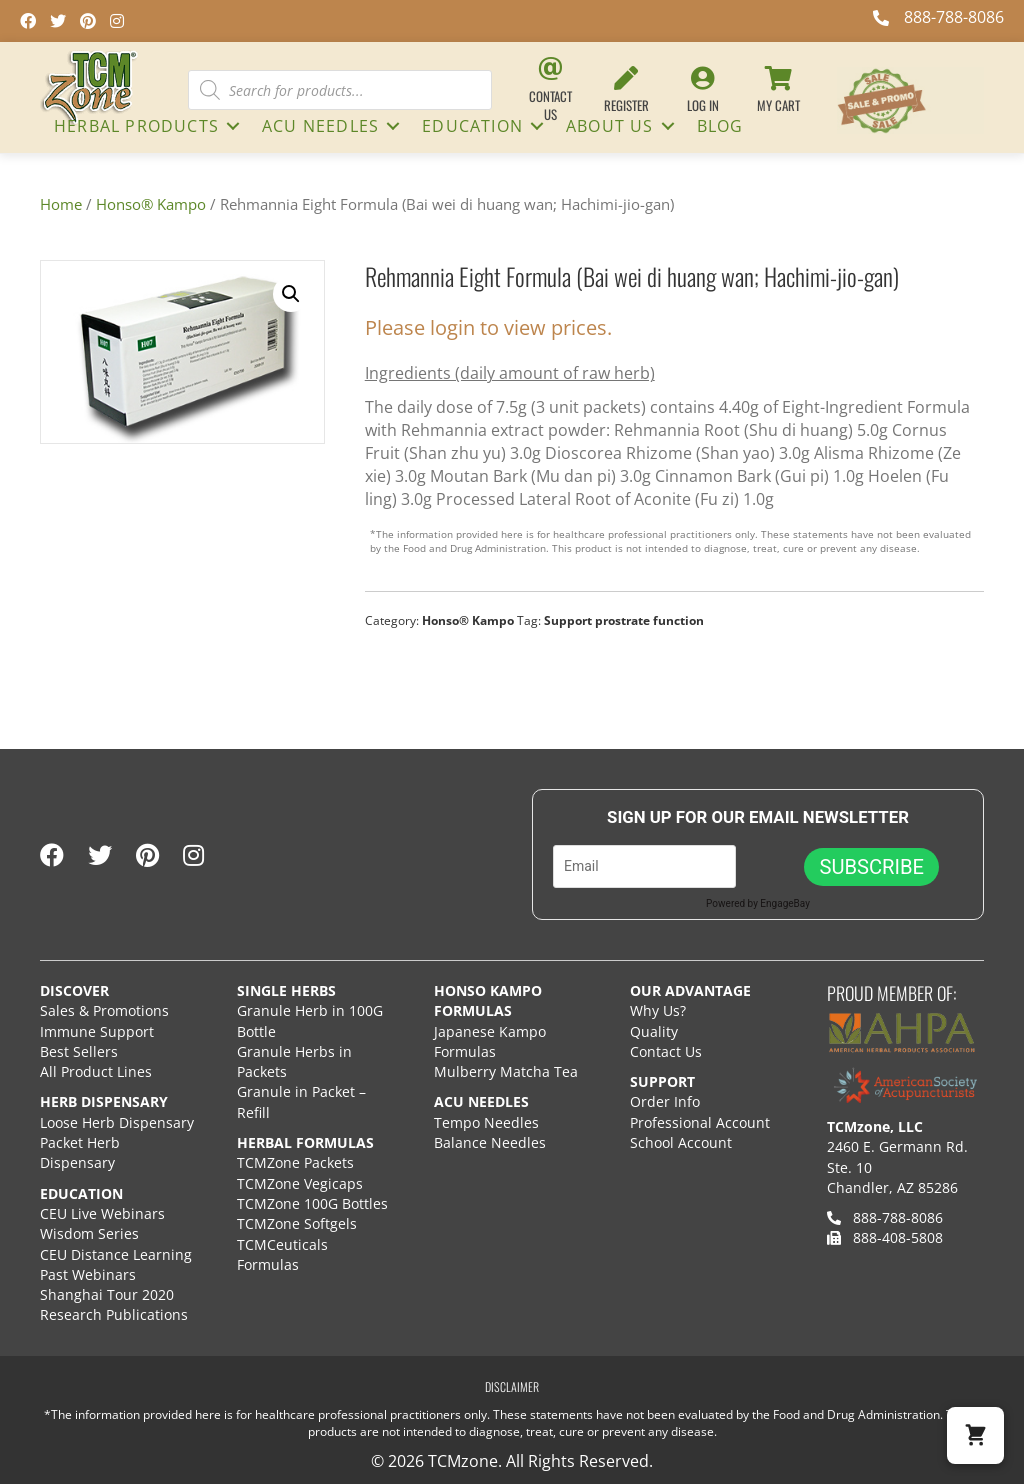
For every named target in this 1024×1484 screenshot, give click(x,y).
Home (61, 204)
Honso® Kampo (151, 204)
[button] (233, 126)
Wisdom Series (89, 1233)
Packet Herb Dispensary (80, 1152)
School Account (681, 1142)
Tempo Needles (488, 1122)
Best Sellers (79, 1051)
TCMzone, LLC (875, 1126)
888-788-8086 (885, 1217)
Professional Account (700, 1122)
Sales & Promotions (104, 1010)
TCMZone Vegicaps (300, 1183)
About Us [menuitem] (610, 126)
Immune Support (97, 1031)
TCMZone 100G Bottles (312, 1203)
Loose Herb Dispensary (117, 1122)
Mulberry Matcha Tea (506, 1071)
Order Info (667, 1101)
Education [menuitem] (472, 126)
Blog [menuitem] (720, 126)
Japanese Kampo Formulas (490, 1041)
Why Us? (658, 1010)
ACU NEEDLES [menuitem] (320, 126)
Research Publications (114, 1314)
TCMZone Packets (295, 1162)
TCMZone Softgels (297, 1223)
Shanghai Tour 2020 (107, 1294)
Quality (654, 1031)
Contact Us (666, 1051)
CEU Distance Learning (116, 1254)
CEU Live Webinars (102, 1213)
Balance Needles (490, 1142)
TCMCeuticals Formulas (282, 1254)
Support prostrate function (624, 620)
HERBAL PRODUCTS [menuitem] (136, 126)
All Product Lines (96, 1071)
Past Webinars (88, 1274)
